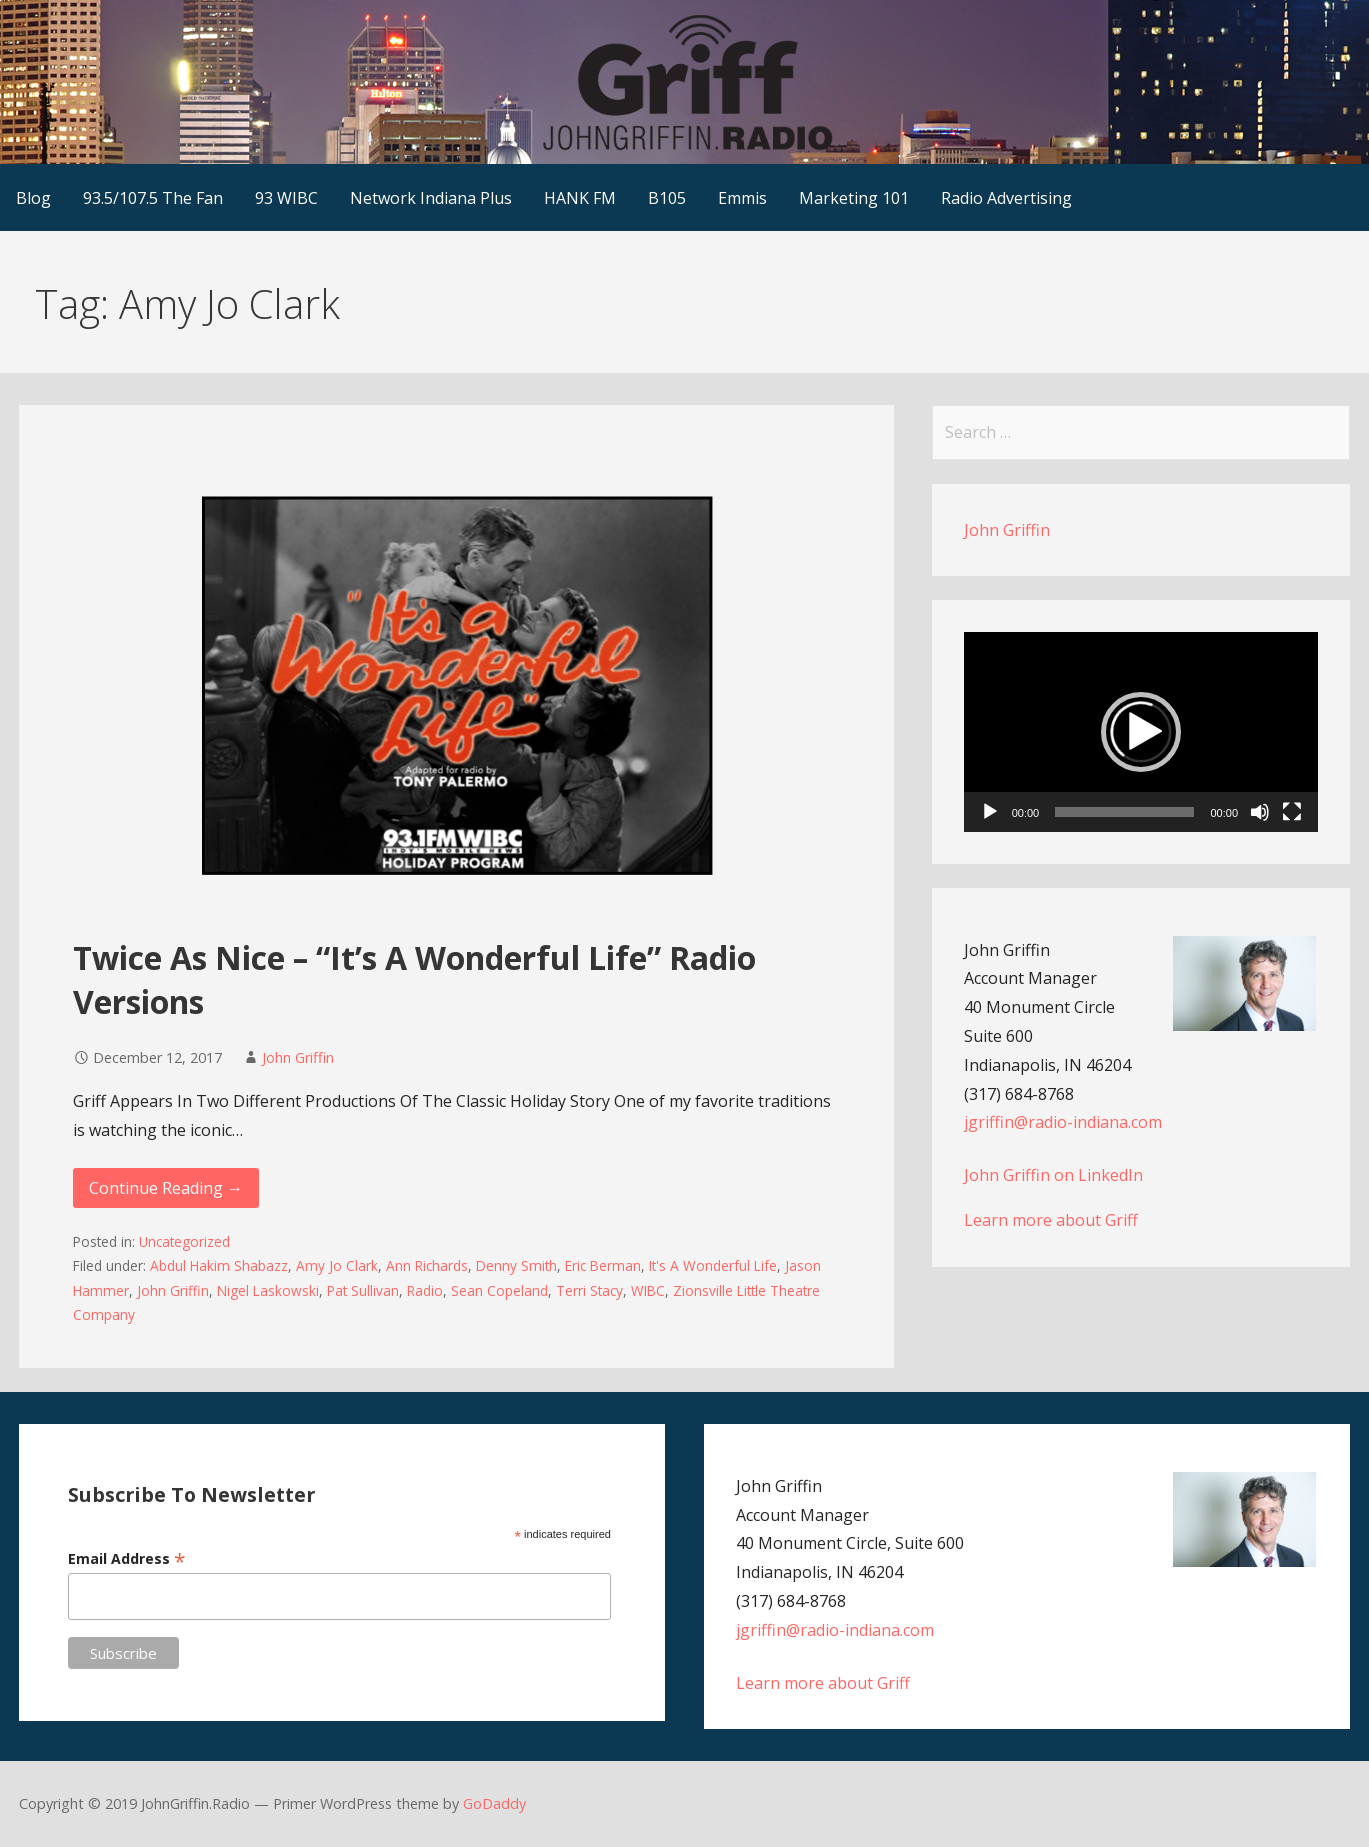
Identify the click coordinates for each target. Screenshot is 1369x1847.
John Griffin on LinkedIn (1053, 1175)
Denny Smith (516, 1265)
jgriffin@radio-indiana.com (1063, 1122)
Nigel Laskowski (268, 1290)
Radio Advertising (1006, 198)
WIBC (648, 1290)
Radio (425, 1290)
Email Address (127, 1558)
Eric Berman (603, 1265)
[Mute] (1260, 812)
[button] (1141, 732)
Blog (33, 198)
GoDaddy (494, 1803)
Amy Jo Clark (337, 1265)
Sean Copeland (499, 1290)
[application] (1141, 731)
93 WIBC (286, 198)
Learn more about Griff (1051, 1220)
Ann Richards (427, 1265)
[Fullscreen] (1292, 812)
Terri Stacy (589, 1290)
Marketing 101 (854, 198)
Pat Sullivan (363, 1290)
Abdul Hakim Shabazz (219, 1265)
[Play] (990, 812)
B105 (667, 198)
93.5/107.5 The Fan (153, 198)
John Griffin (298, 1057)
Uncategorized (184, 1241)
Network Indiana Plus (431, 198)
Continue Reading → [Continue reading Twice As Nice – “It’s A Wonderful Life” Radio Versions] (166, 1188)
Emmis (742, 198)
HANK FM (580, 198)
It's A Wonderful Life (713, 1265)
